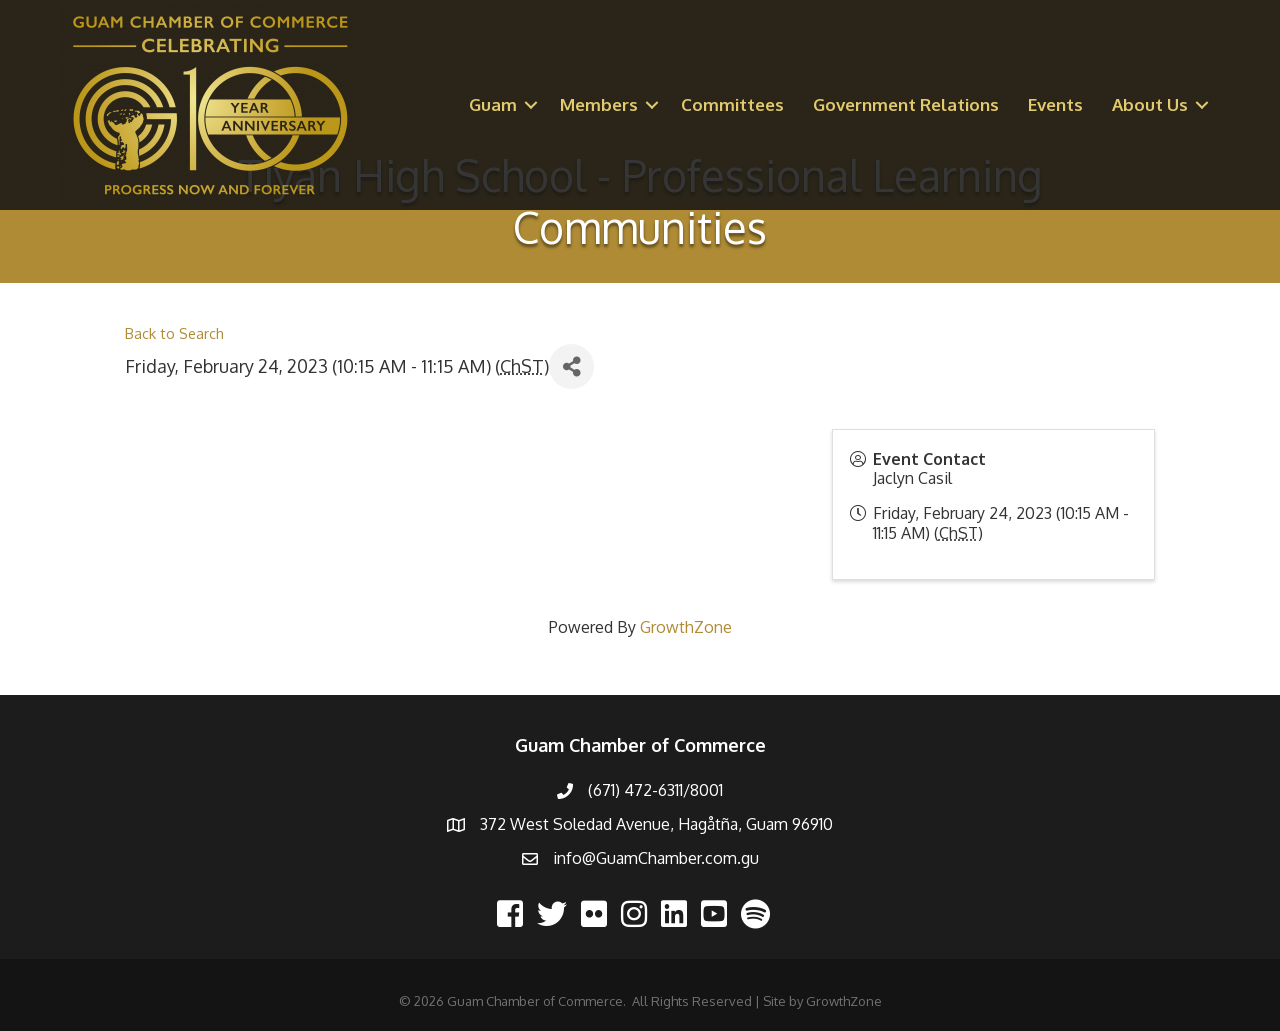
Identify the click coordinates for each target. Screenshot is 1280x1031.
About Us (1150, 104)
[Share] (571, 366)
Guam (493, 104)
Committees (732, 104)
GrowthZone (686, 627)
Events (1055, 104)
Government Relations (906, 104)
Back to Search (174, 333)
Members (599, 104)
